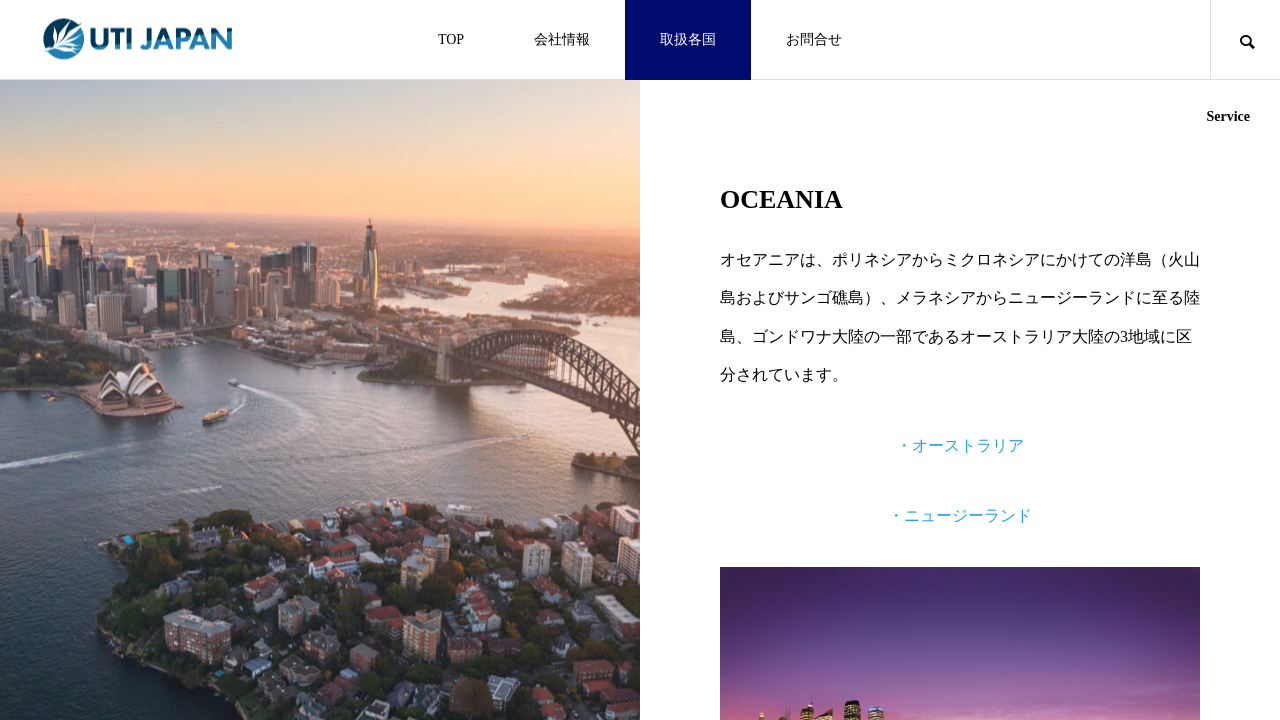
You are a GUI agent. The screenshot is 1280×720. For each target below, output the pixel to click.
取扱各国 (688, 39)
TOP (451, 39)
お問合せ (814, 39)
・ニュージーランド (960, 515)
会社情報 (562, 39)
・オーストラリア (960, 445)
